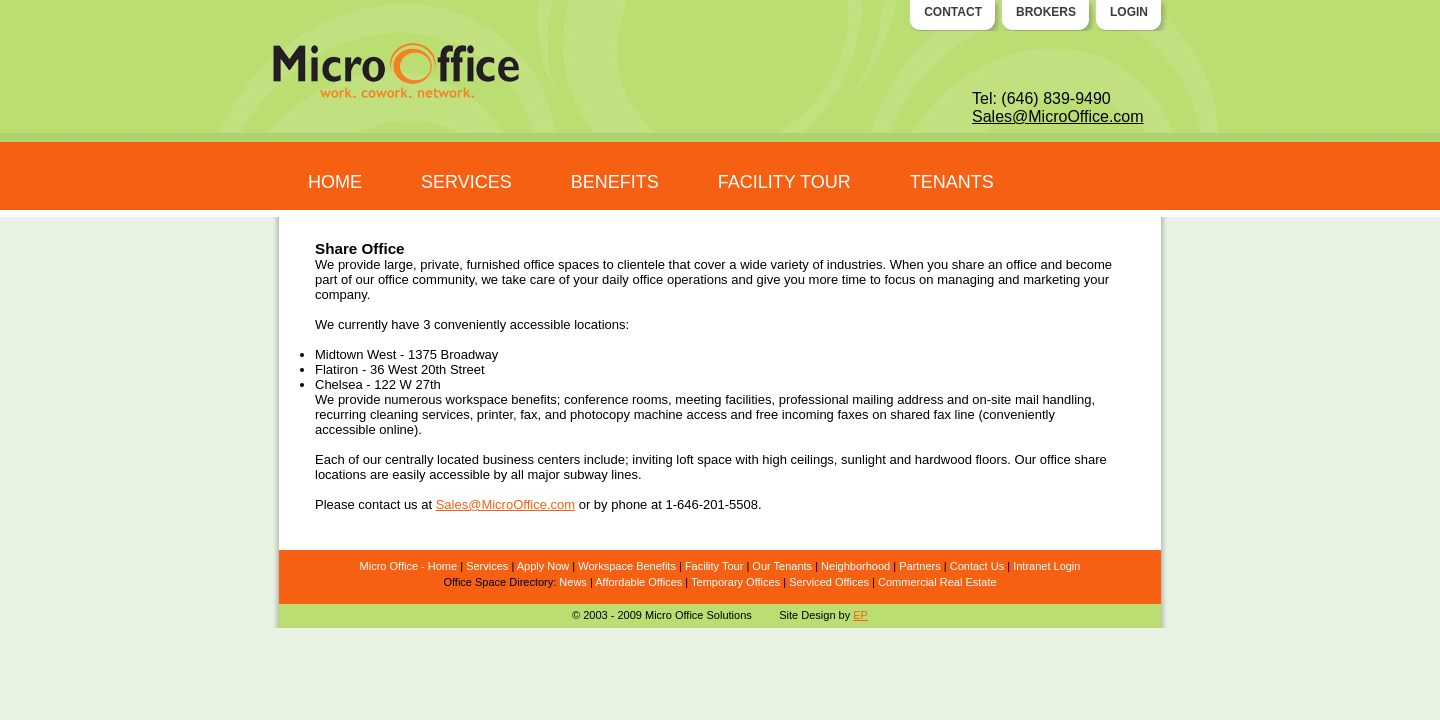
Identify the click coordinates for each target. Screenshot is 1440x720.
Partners (920, 566)
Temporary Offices (735, 582)
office (393, 279)
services (446, 414)
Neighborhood (855, 566)
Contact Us (977, 566)
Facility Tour (714, 566)
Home (442, 566)
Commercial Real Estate (937, 582)
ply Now (549, 566)
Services (487, 566)
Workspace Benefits (627, 566)
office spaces (562, 264)
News (573, 582)
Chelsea (339, 384)
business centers (532, 459)
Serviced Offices (829, 582)
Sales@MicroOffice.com (1058, 116)
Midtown (339, 354)
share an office (994, 264)
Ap (523, 566)
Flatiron (336, 369)
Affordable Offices (638, 582)
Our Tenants (782, 566)
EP (860, 615)
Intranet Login (1046, 566)
